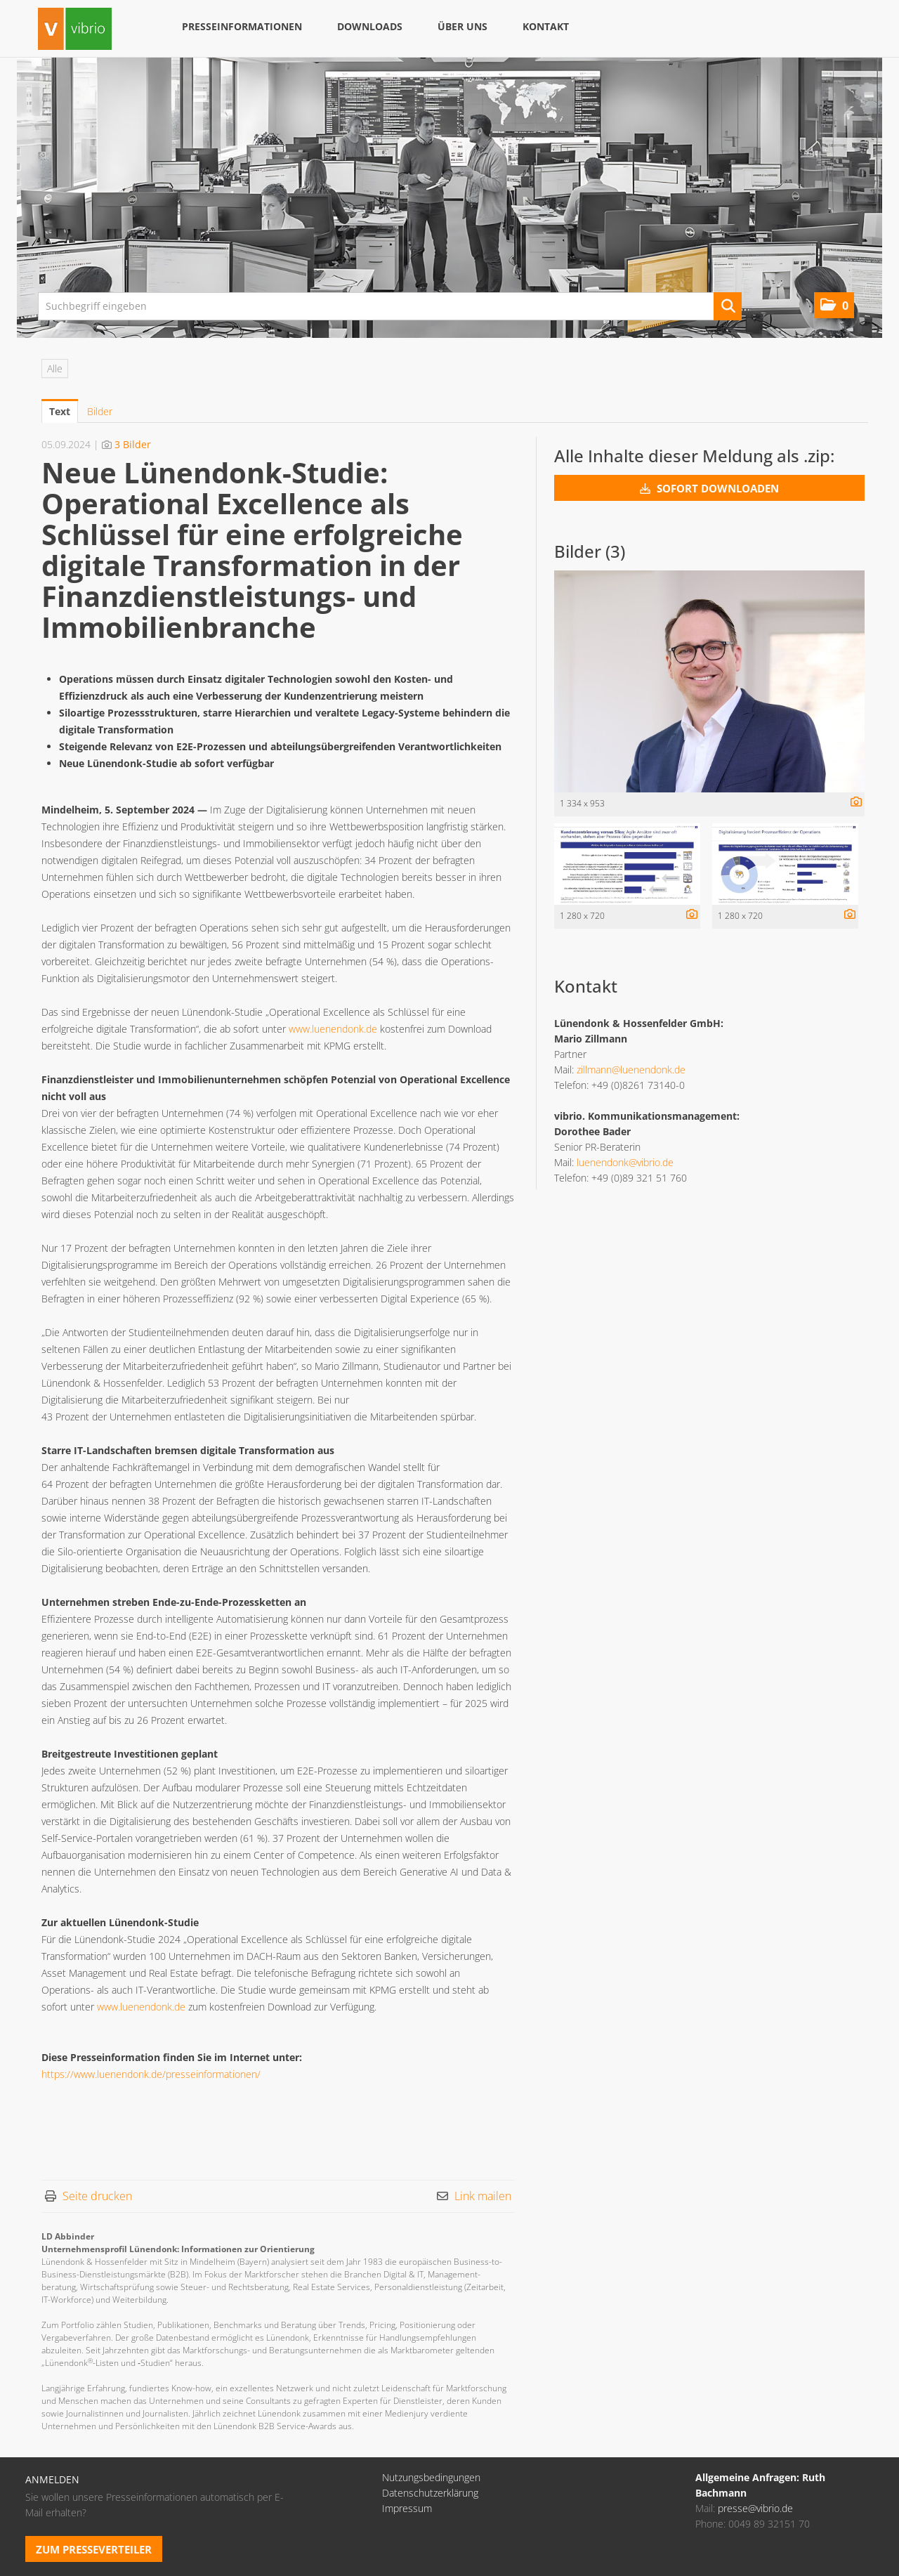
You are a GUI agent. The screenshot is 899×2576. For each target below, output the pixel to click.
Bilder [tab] (99, 411)
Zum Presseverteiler (94, 2549)
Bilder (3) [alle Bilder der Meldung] (589, 551)
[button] (834, 305)
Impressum (407, 2508)
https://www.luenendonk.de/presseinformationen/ (151, 2074)
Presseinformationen (242, 26)
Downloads (369, 26)
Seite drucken (97, 2196)
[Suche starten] (728, 306)
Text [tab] (59, 411)
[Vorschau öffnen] (709, 681)
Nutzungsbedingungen (431, 2477)
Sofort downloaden (709, 488)
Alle (55, 368)
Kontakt (546, 26)
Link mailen (482, 2196)
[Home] (75, 30)
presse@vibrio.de (755, 2508)
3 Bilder (132, 444)
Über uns (462, 26)
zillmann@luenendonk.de (631, 1069)
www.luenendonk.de (333, 1028)
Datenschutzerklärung (430, 2492)
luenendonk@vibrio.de (625, 1162)
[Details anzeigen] (853, 803)
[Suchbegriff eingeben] (390, 306)
